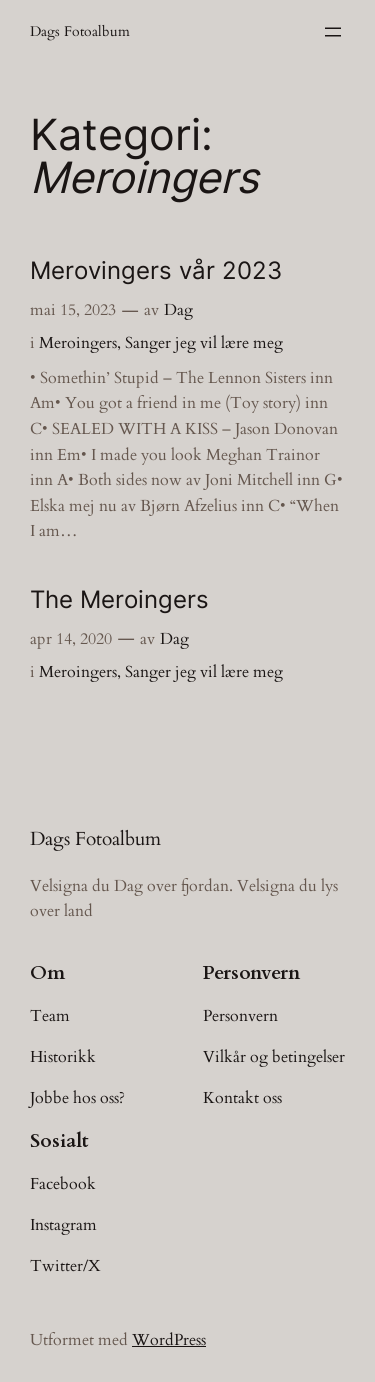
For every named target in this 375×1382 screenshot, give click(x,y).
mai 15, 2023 (73, 310)
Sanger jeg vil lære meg (204, 343)
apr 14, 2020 (71, 639)
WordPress (169, 1340)
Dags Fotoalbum (80, 31)
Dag (178, 310)
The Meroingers (119, 599)
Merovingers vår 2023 (156, 270)
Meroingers (78, 343)
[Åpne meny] (333, 32)
